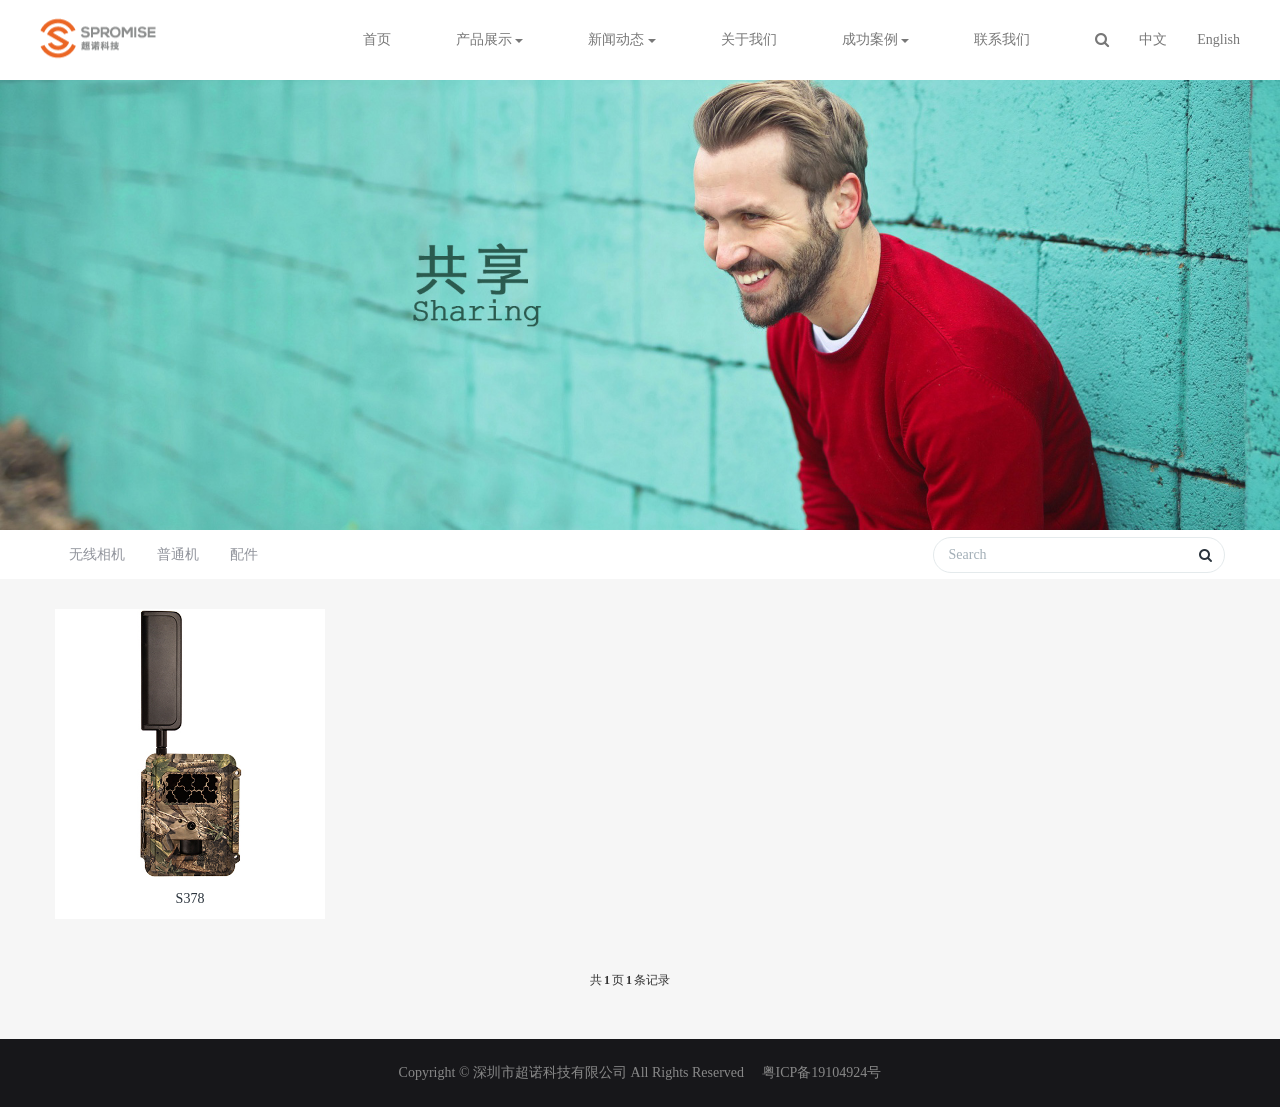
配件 (244, 554)
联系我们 (1002, 39)
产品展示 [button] (490, 39)
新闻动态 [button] (622, 39)
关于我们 (749, 39)
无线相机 (97, 554)
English (1218, 39)
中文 (1153, 39)
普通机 (178, 554)
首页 (377, 39)
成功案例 (876, 39)
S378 (190, 898)
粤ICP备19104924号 (819, 1072)
